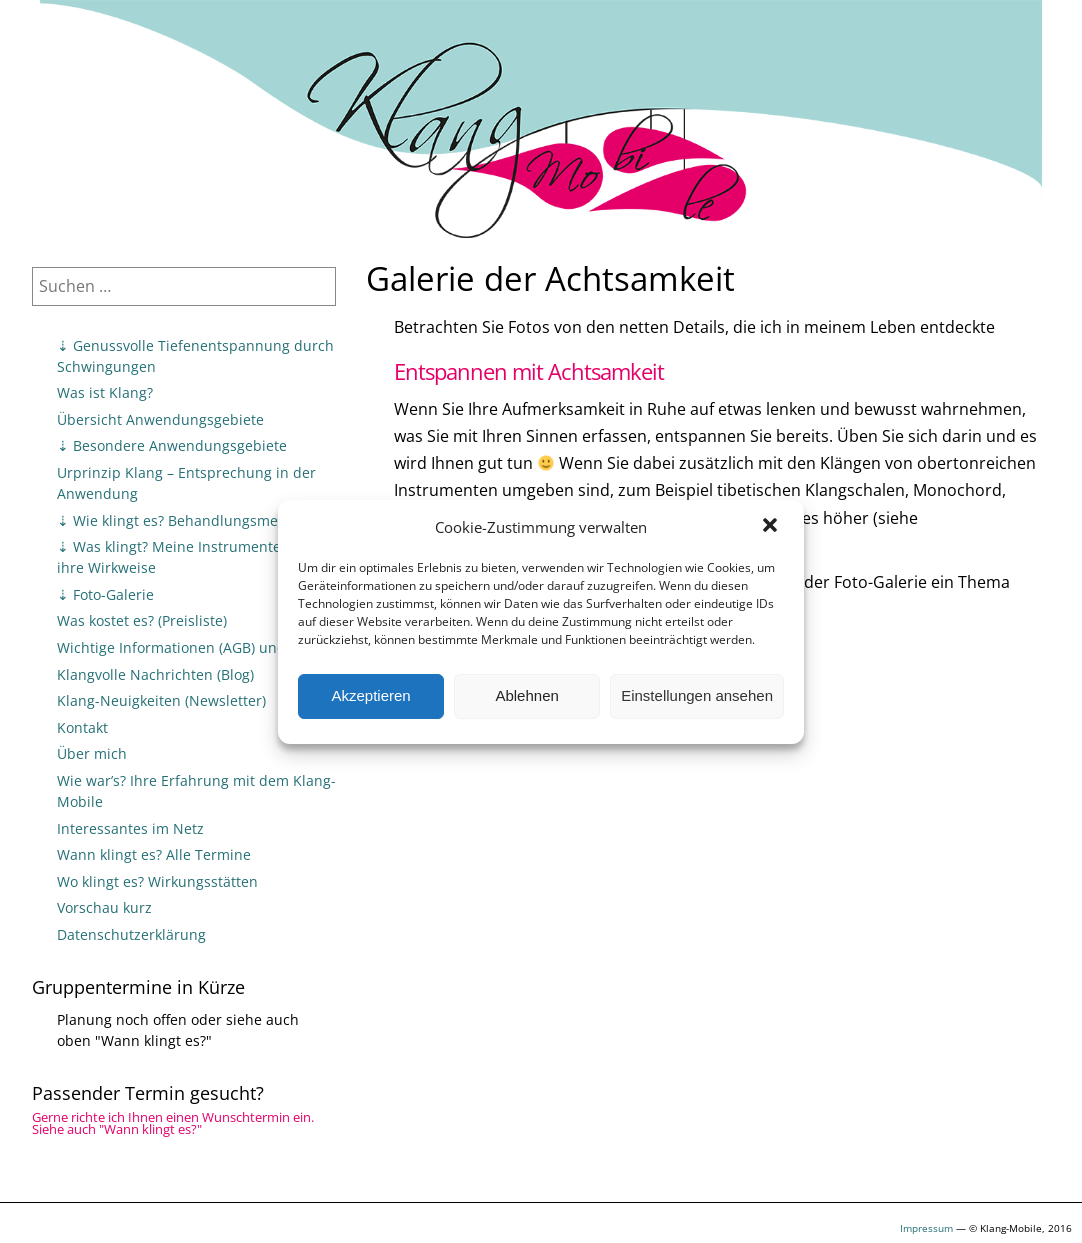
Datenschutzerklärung (131, 934)
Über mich (92, 753)
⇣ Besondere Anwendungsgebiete (172, 445)
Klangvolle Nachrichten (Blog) (155, 674)
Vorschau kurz (104, 907)
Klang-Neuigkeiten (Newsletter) (161, 700)
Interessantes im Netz (130, 828)
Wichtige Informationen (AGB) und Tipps (192, 647)
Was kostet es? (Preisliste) (142, 620)
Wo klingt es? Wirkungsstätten (157, 881)
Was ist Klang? (105, 392)
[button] (772, 527)
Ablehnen (526, 695)
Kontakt (82, 727)
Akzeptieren (370, 695)
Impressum (926, 1228)
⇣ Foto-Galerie (105, 594)
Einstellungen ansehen (697, 695)
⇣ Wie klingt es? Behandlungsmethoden (191, 520)
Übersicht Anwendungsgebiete (160, 419)
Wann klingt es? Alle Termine (154, 854)
